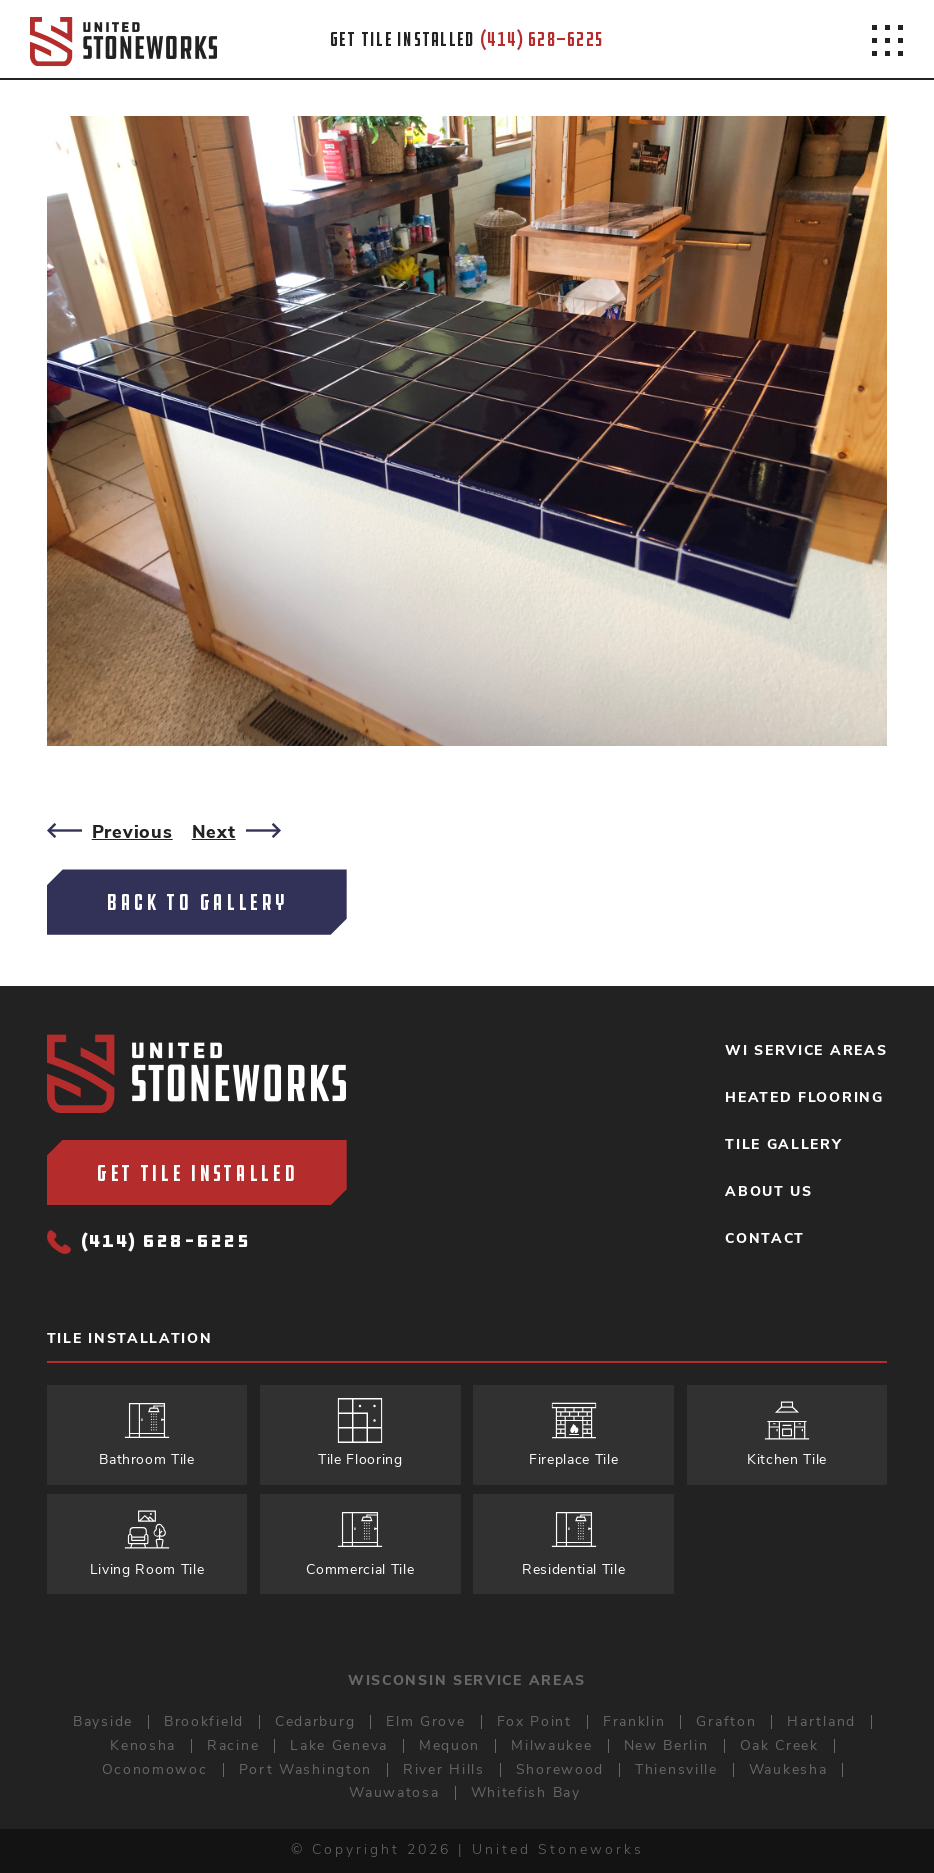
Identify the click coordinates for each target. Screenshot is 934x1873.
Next (236, 832)
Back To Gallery (197, 902)
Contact (765, 1239)
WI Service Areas (806, 1051)
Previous (110, 832)
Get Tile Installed (197, 1173)
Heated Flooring (804, 1098)
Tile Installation (130, 1340)
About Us (769, 1192)
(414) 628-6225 (149, 1243)
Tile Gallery (783, 1145)
